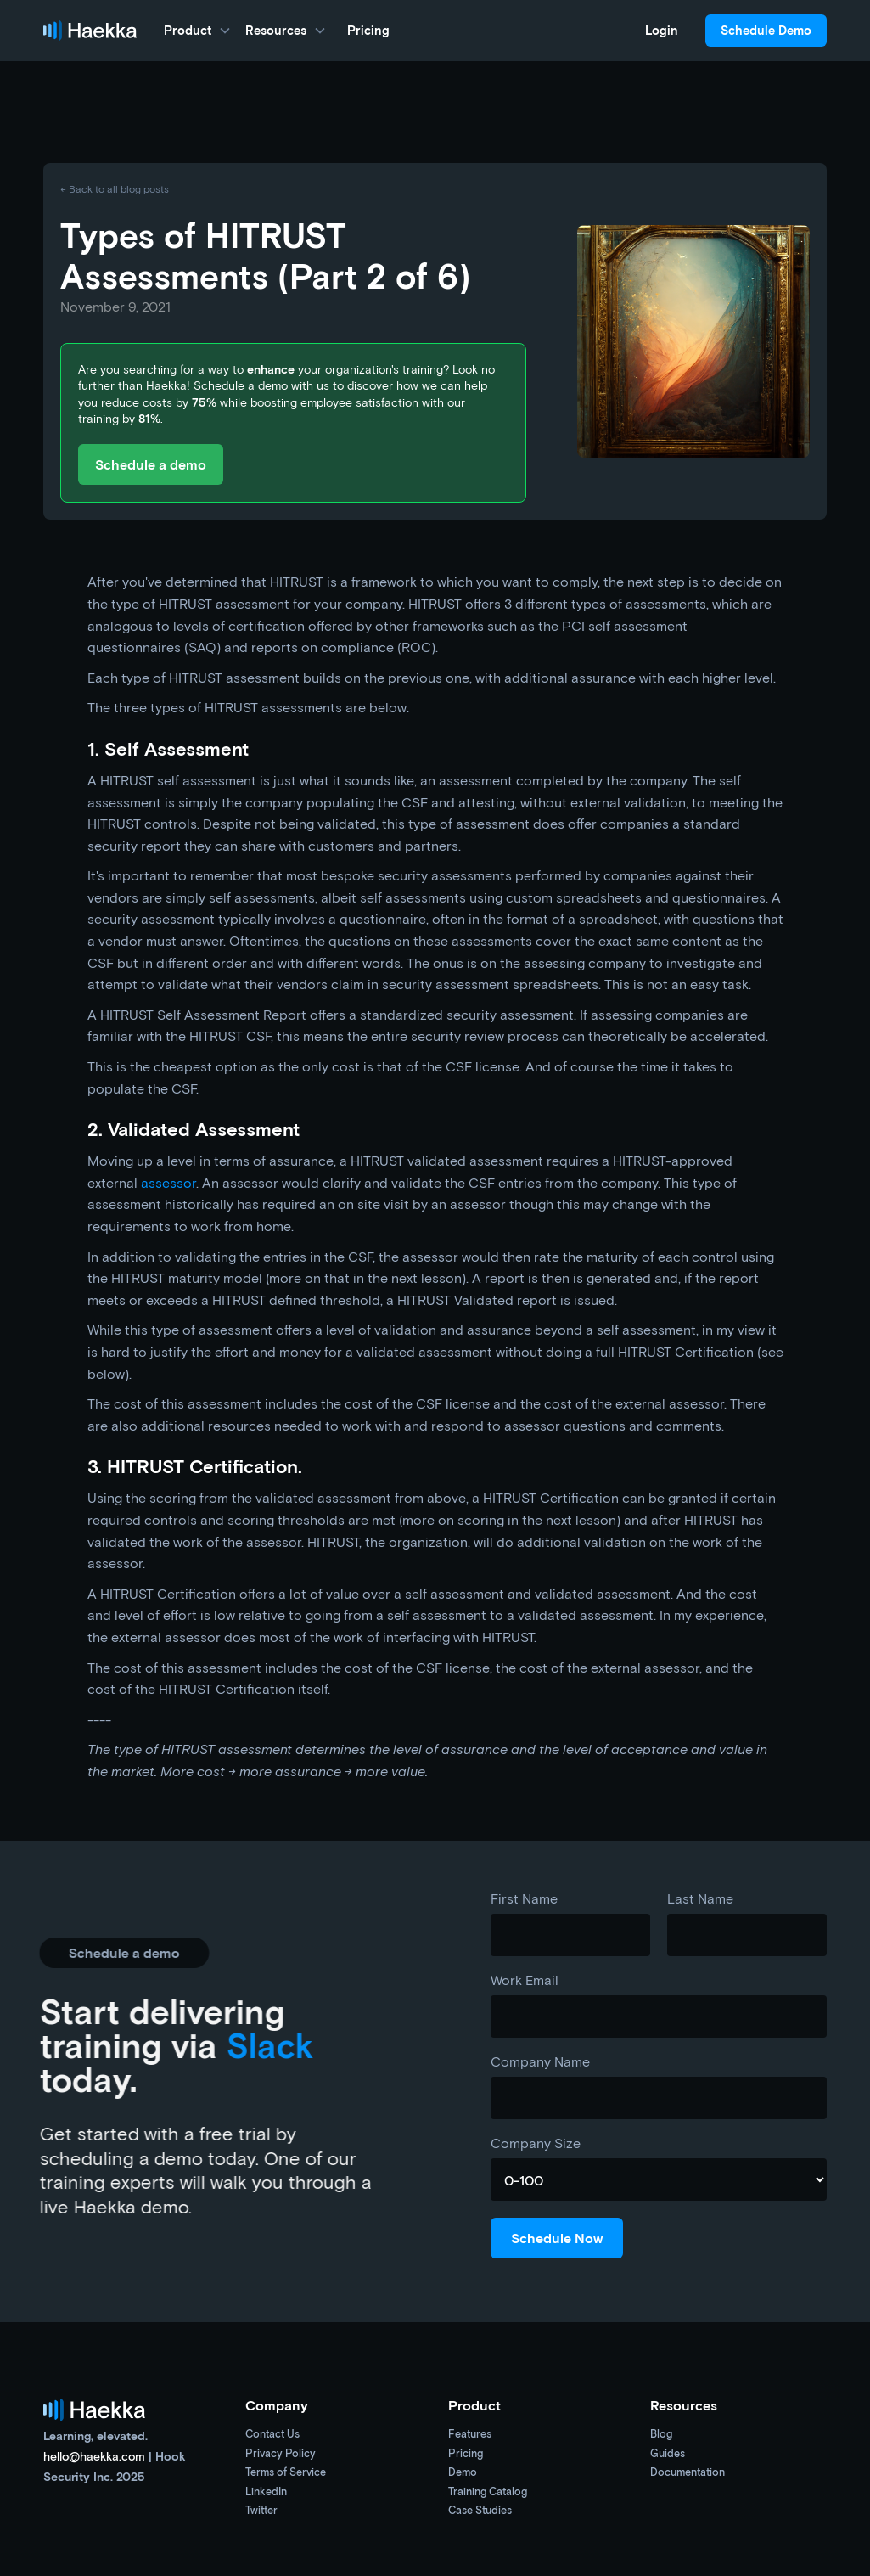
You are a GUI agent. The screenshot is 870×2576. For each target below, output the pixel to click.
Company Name (540, 2061)
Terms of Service (285, 2472)
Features (469, 2434)
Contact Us (272, 2434)
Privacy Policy (280, 2454)
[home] (90, 31)
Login (661, 30)
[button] (198, 30)
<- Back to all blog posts (114, 188)
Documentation (687, 2472)
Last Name (700, 1898)
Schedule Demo (766, 30)
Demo (462, 2472)
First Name (524, 1898)
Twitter (261, 2511)
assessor (168, 1182)
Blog (661, 2434)
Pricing (368, 30)
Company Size (536, 2143)
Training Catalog (487, 2492)
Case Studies (480, 2511)
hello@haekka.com (94, 2456)
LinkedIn (266, 2492)
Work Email (524, 1980)
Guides (667, 2454)
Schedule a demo (150, 464)
